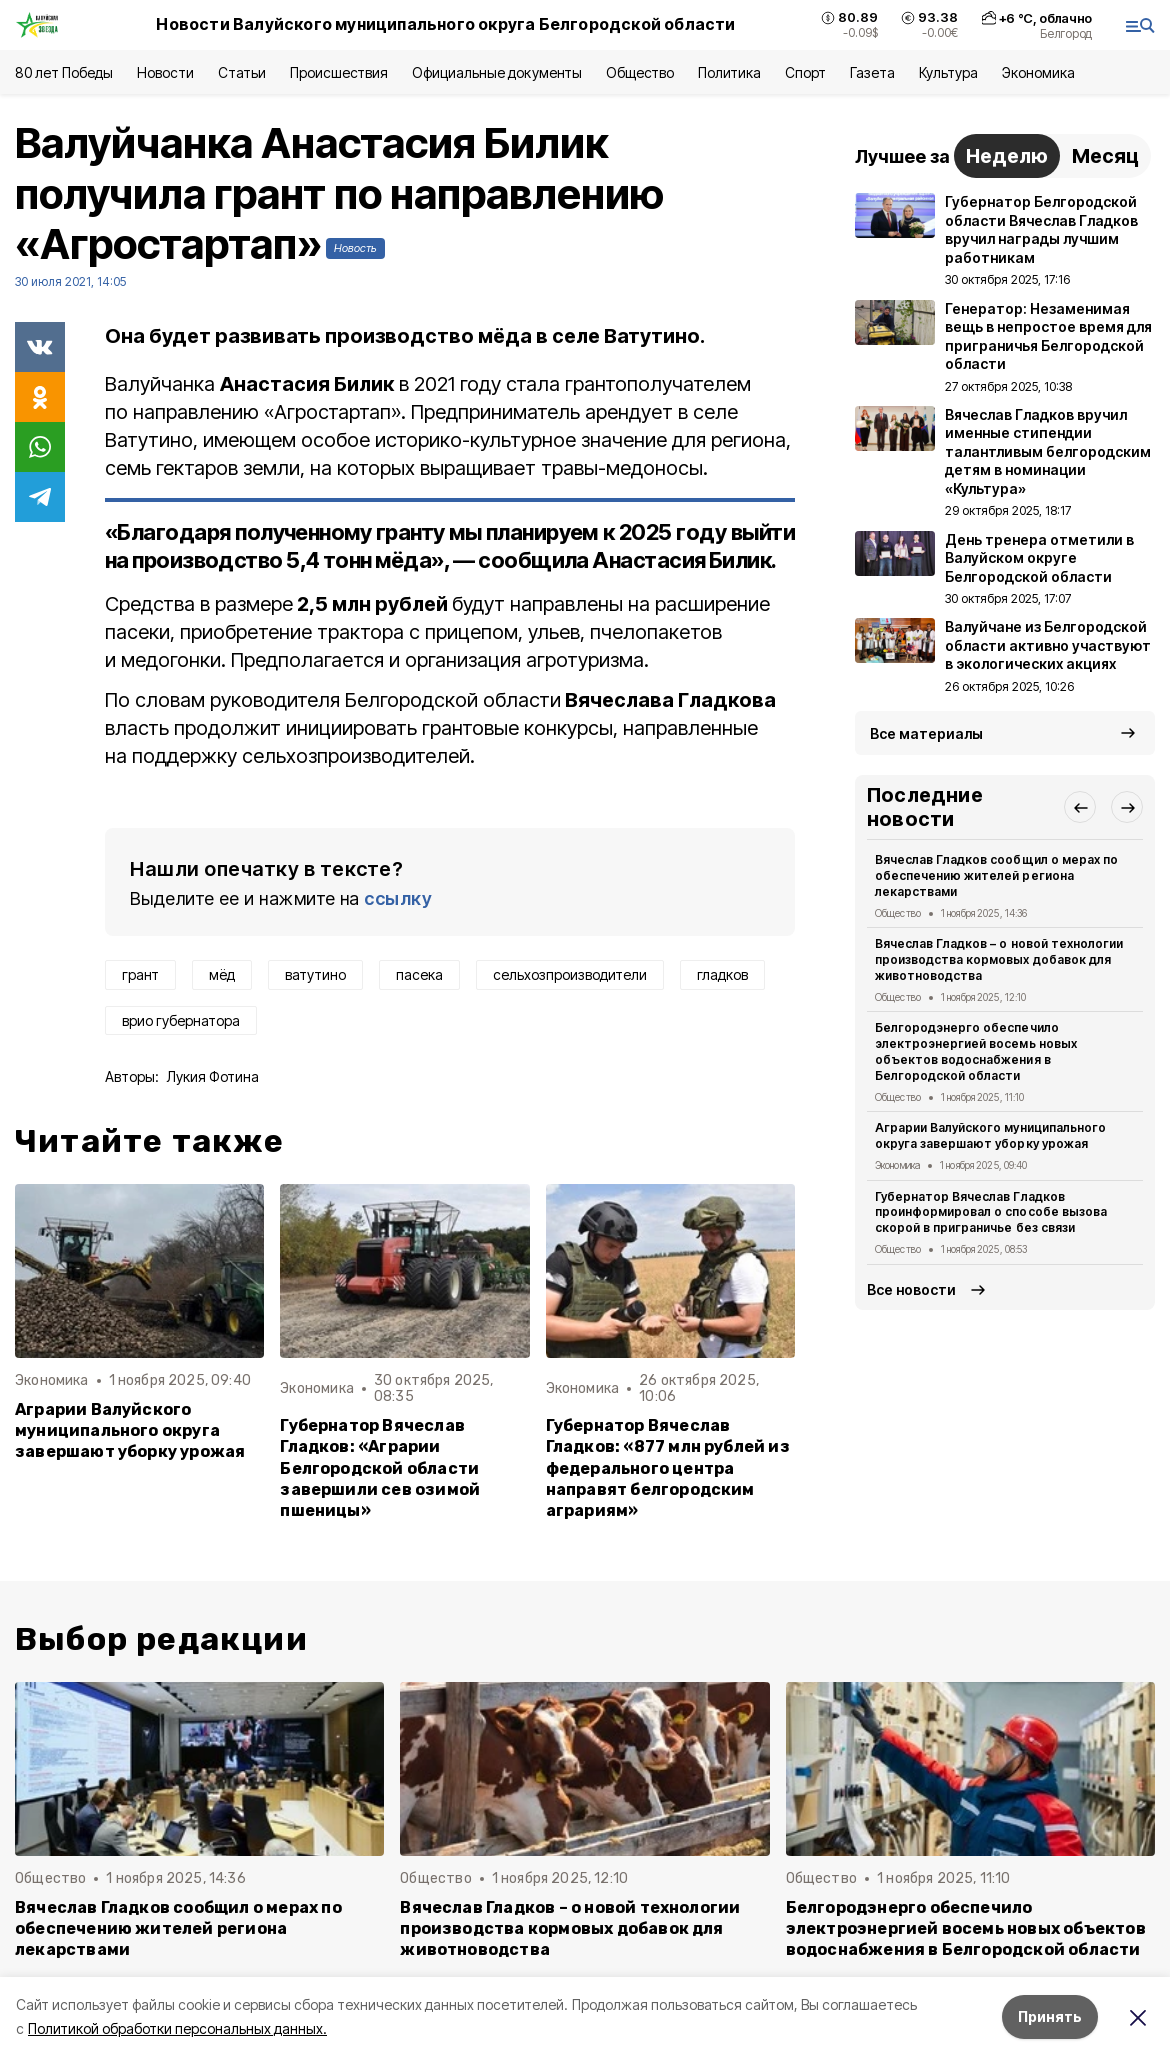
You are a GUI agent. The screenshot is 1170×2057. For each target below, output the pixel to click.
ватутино (315, 974)
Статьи (242, 72)
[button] (1080, 807)
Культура (948, 72)
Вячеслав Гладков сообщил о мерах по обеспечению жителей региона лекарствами (996, 875)
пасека (419, 974)
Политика (729, 72)
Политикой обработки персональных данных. (177, 2028)
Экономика (1038, 72)
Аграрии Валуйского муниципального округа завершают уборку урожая (130, 1430)
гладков (722, 974)
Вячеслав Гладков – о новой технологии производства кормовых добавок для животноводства (999, 959)
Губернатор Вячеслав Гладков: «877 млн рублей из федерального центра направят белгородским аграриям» (668, 1467)
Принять (1050, 2016)
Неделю (1007, 156)
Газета (872, 72)
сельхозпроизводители (570, 974)
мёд (222, 974)
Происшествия (339, 72)
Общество (640, 72)
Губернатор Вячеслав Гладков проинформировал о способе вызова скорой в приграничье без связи (991, 1212)
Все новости (911, 1289)
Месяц (1105, 156)
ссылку (398, 898)
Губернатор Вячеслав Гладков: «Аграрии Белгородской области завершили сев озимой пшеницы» (380, 1467)
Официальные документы (497, 72)
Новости (165, 72)
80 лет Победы (64, 72)
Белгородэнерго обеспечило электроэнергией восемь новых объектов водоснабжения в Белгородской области (976, 1051)
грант (140, 974)
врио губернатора (181, 1020)
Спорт (805, 72)
